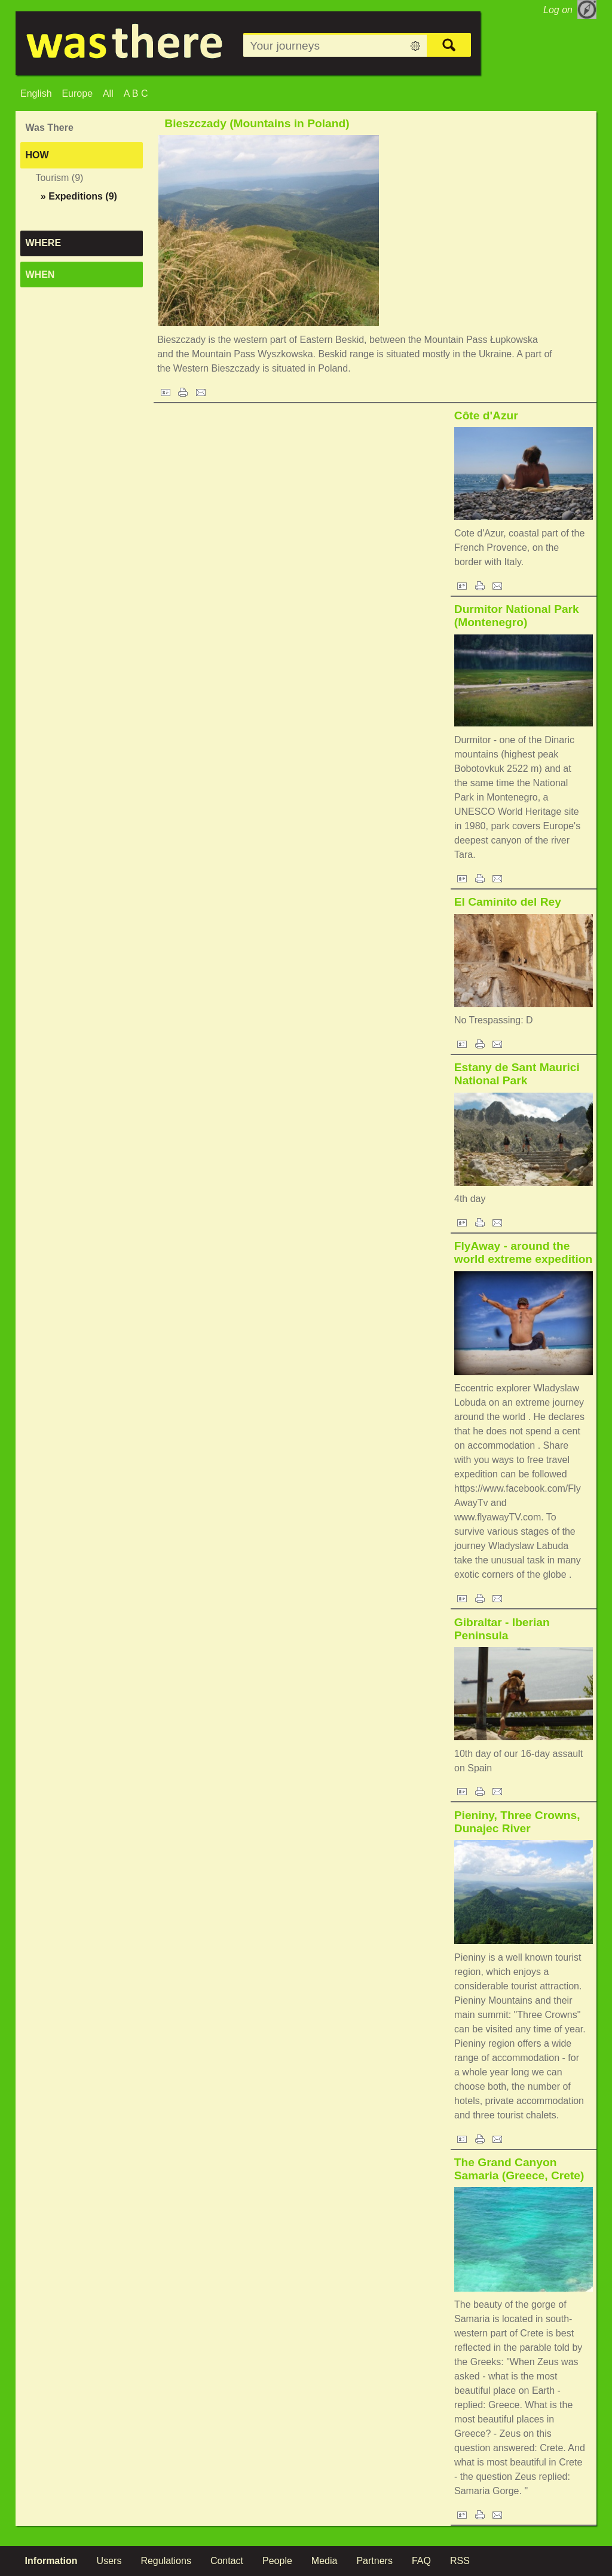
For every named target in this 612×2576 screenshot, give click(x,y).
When (40, 274)
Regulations (165, 2561)
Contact (226, 2561)
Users (109, 2561)
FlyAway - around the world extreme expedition (523, 1252)
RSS (460, 2561)
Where (44, 243)
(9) (79, 196)
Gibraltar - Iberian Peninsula (502, 1629)
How (37, 155)
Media (324, 2561)
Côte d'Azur (486, 415)
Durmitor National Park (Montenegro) (516, 615)
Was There (50, 127)
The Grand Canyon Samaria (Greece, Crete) (519, 2169)
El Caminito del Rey (507, 902)
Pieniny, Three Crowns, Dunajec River (517, 1822)
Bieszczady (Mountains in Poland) (256, 123)
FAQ (421, 2561)
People (277, 2561)
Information (51, 2561)
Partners (374, 2561)
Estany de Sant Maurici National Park (517, 1074)
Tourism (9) (59, 178)
